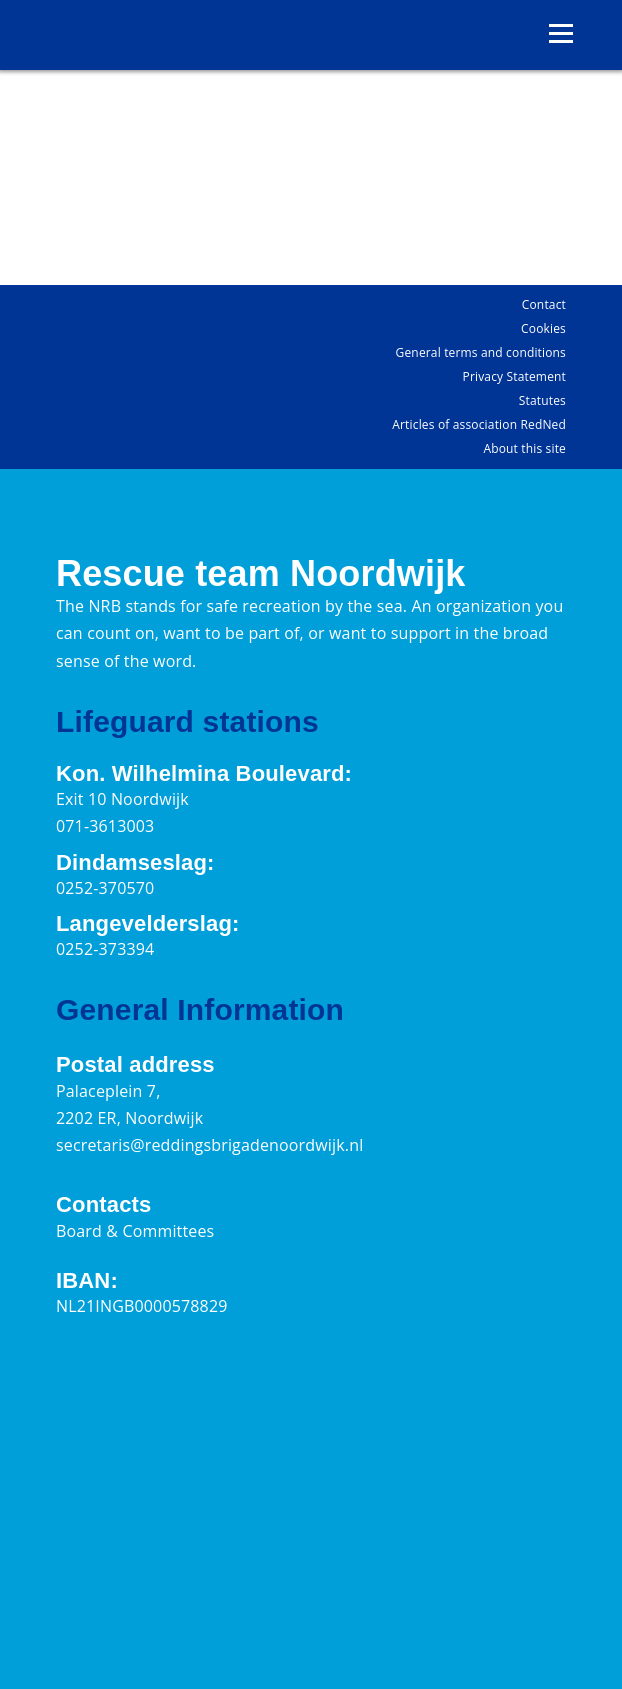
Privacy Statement (514, 376)
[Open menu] (561, 34)
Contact (544, 304)
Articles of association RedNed (479, 424)
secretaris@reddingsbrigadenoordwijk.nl (209, 1145)
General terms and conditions (481, 352)
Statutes (542, 400)
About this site (524, 448)
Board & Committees (135, 1231)
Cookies (543, 328)
